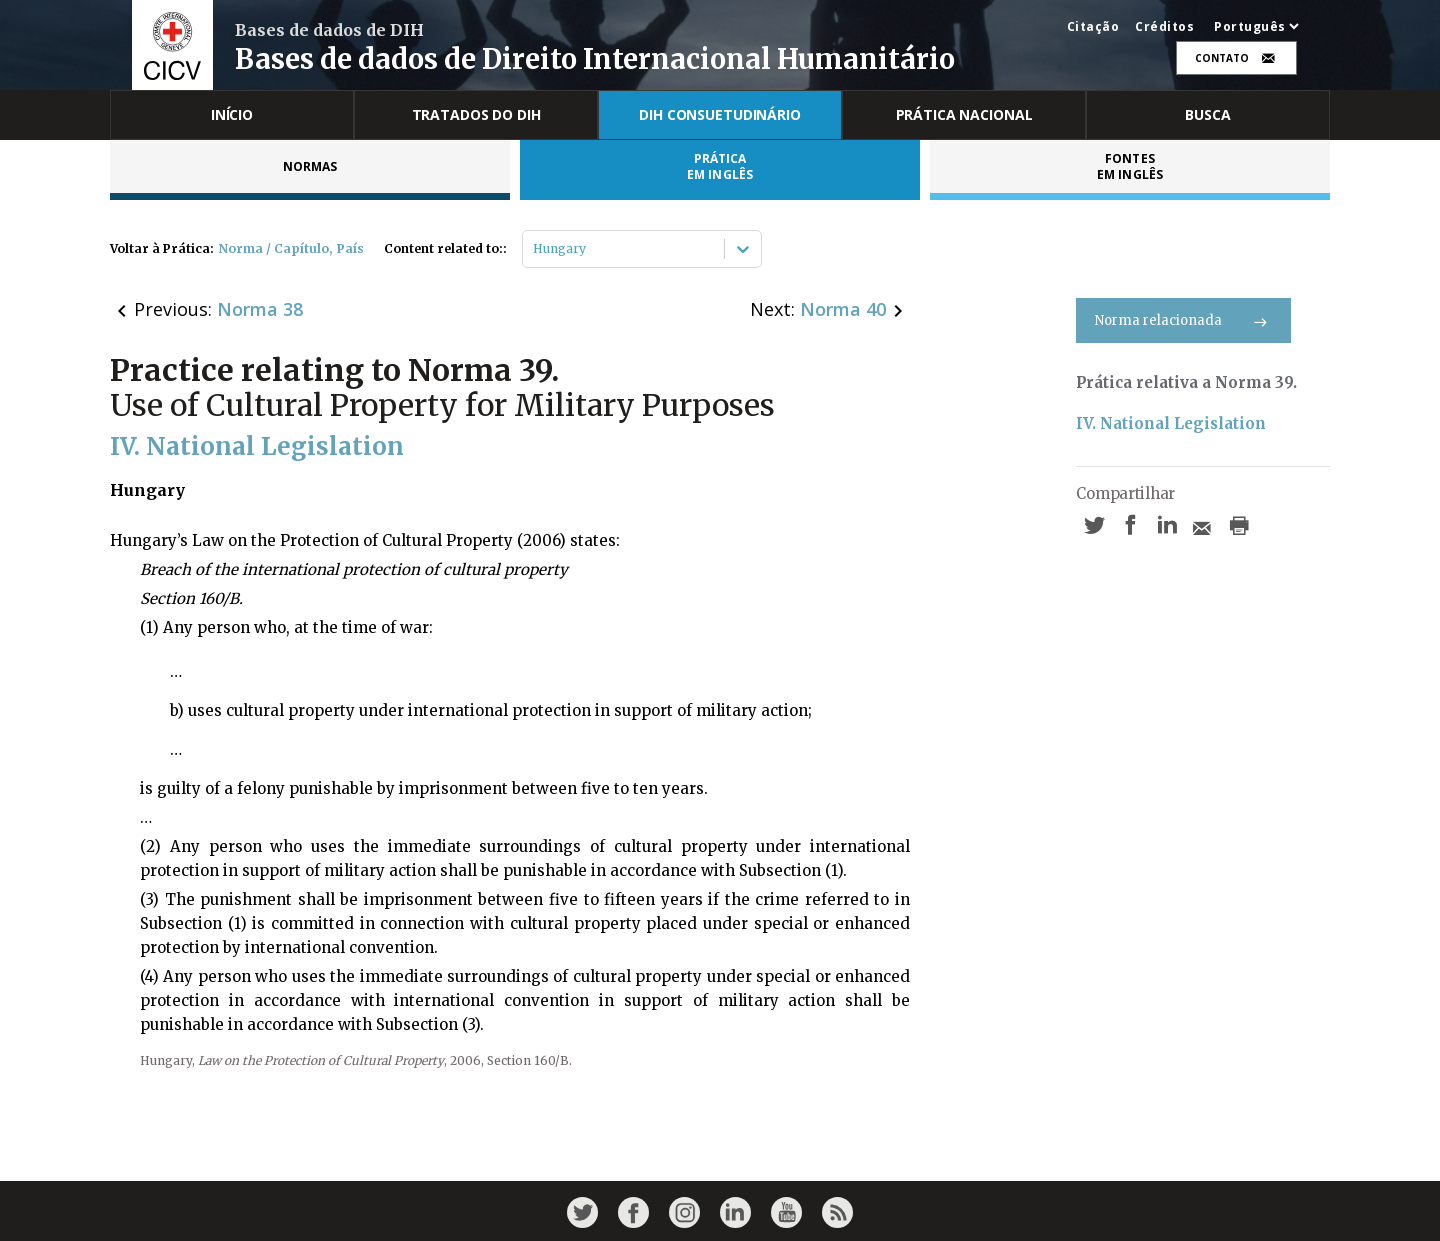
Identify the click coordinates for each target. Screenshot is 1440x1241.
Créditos (1164, 27)
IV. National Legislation (1171, 423)
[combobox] (534, 249)
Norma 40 (843, 309)
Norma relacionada (1183, 320)
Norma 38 (260, 309)
